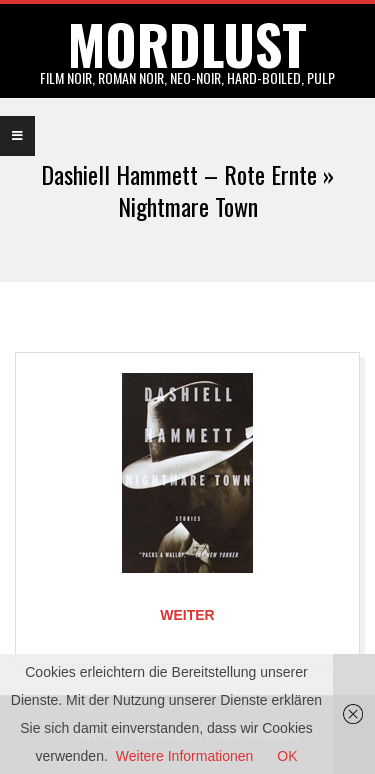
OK (287, 756)
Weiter (187, 615)
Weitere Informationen (184, 756)
